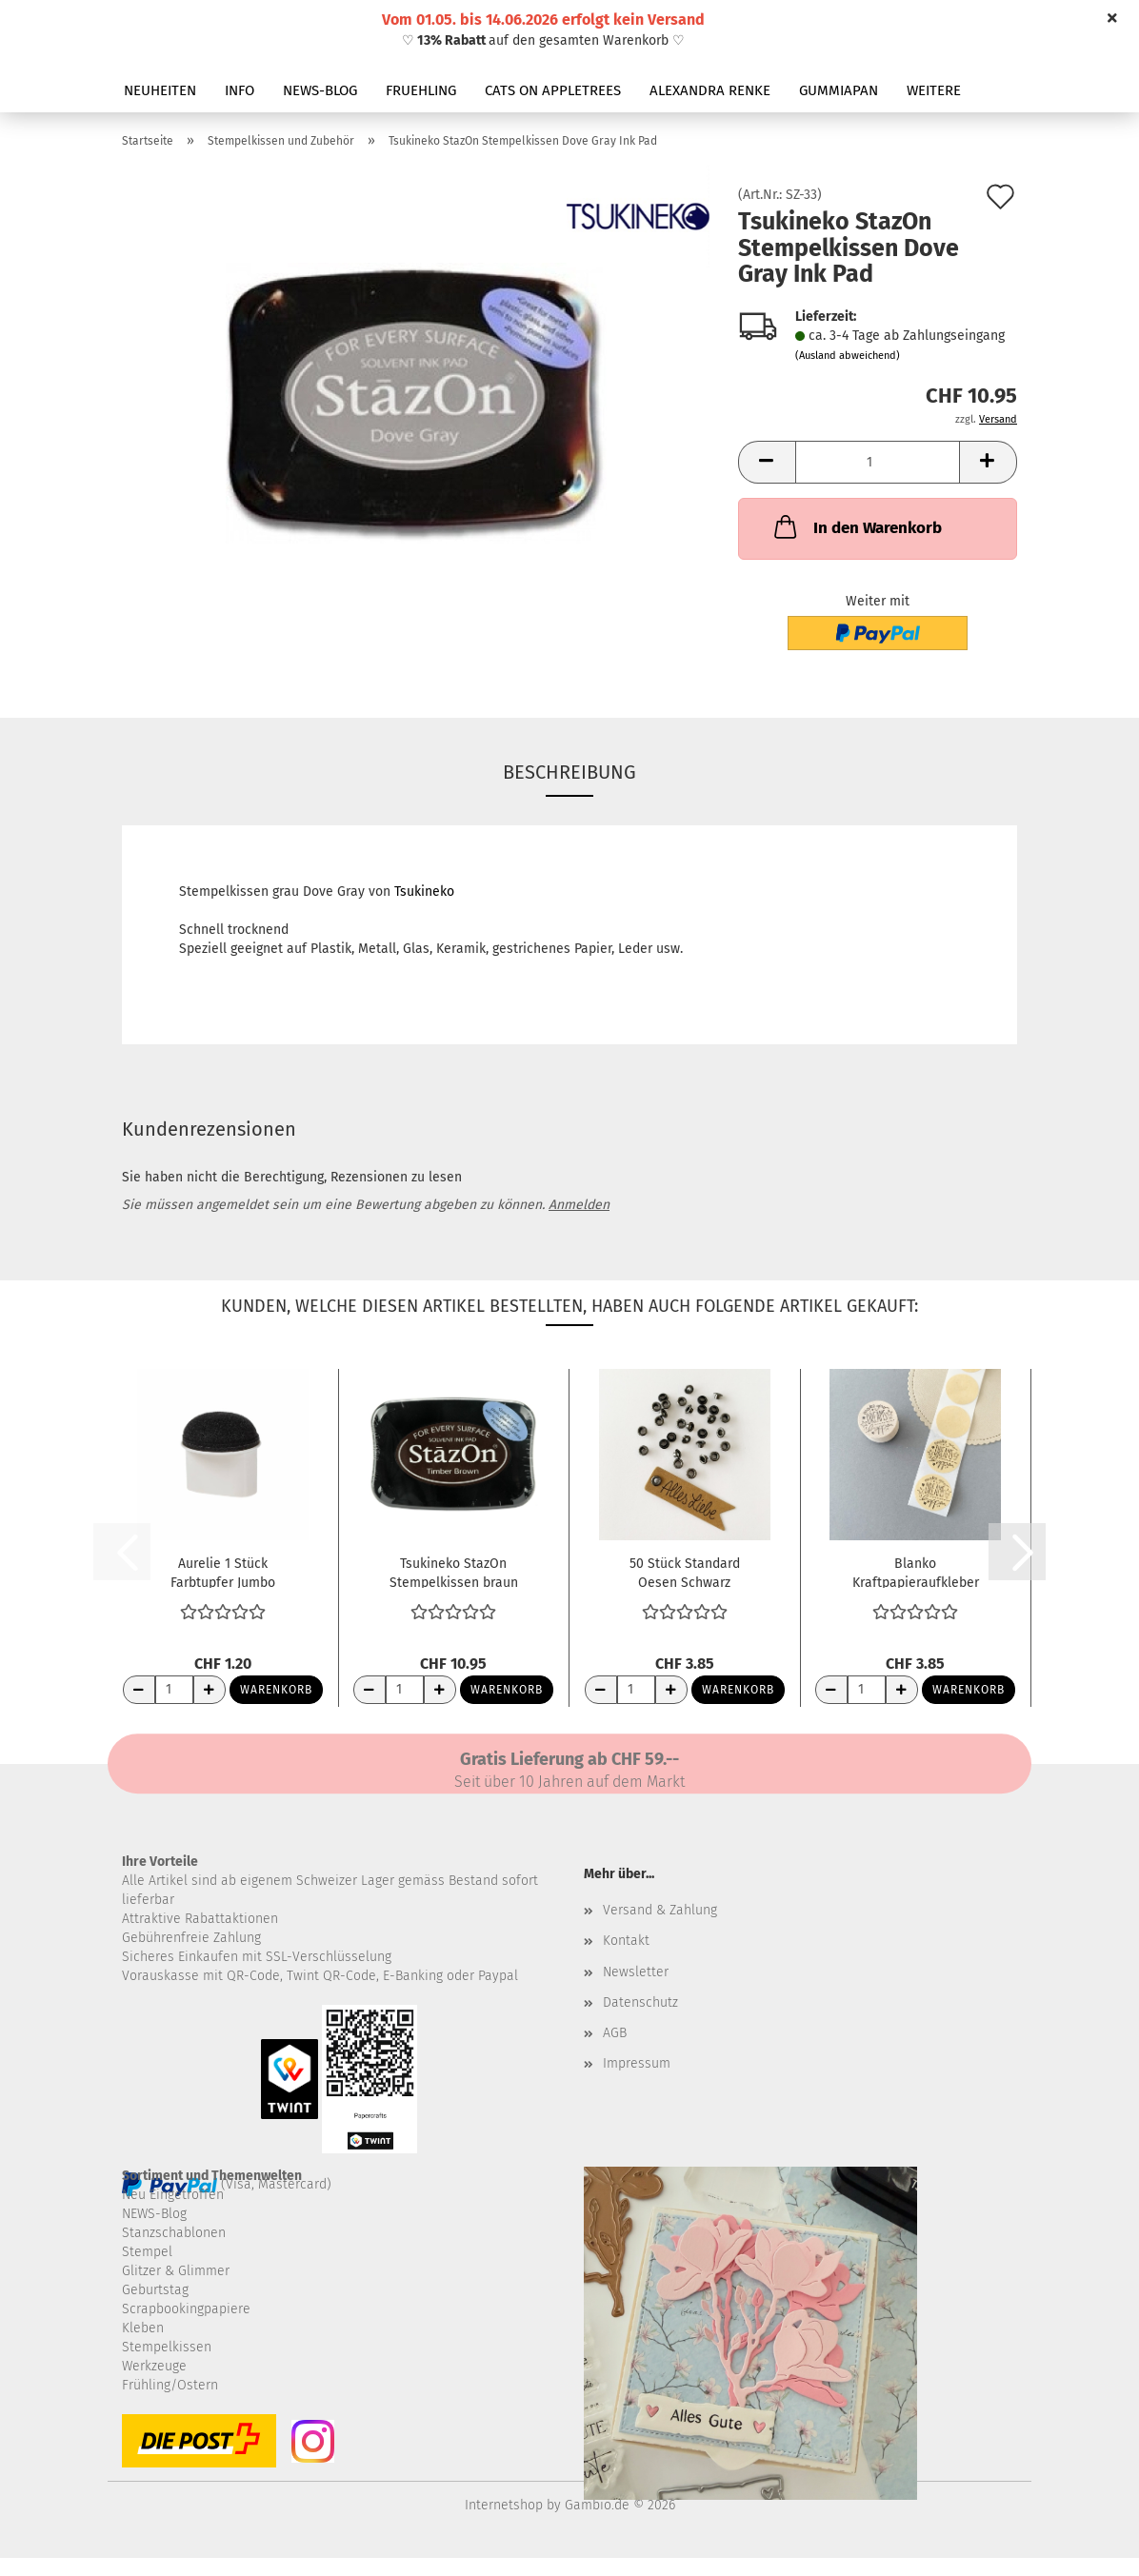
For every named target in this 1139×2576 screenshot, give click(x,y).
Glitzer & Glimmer (176, 2271)
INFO (239, 90)
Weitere (934, 90)
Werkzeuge (154, 2366)
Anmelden (579, 1205)
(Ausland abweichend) (847, 355)
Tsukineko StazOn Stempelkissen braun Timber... (454, 1572)
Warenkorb (276, 1689)
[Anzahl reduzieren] (139, 1689)
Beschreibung (569, 772)
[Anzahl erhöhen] (209, 1689)
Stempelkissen (166, 2347)
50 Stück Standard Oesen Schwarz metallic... (684, 1572)
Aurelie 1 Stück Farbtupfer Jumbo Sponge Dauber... (222, 1572)
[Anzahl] (877, 462)
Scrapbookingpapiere (186, 2309)
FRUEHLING (421, 90)
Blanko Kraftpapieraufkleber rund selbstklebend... (915, 1572)
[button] (766, 462)
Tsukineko (424, 891)
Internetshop (504, 2505)
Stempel (147, 2252)
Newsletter (636, 1972)
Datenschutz (640, 2002)
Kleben (143, 2328)
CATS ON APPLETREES (553, 90)
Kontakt (626, 1940)
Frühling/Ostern (170, 2385)
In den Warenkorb (856, 526)
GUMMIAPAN (838, 90)
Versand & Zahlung (660, 1910)
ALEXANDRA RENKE (709, 90)
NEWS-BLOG (320, 90)
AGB (615, 2033)
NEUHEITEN (160, 90)
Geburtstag (155, 2290)
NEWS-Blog (154, 2214)
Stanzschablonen (174, 2233)
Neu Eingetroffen (173, 2195)
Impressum (636, 2063)
